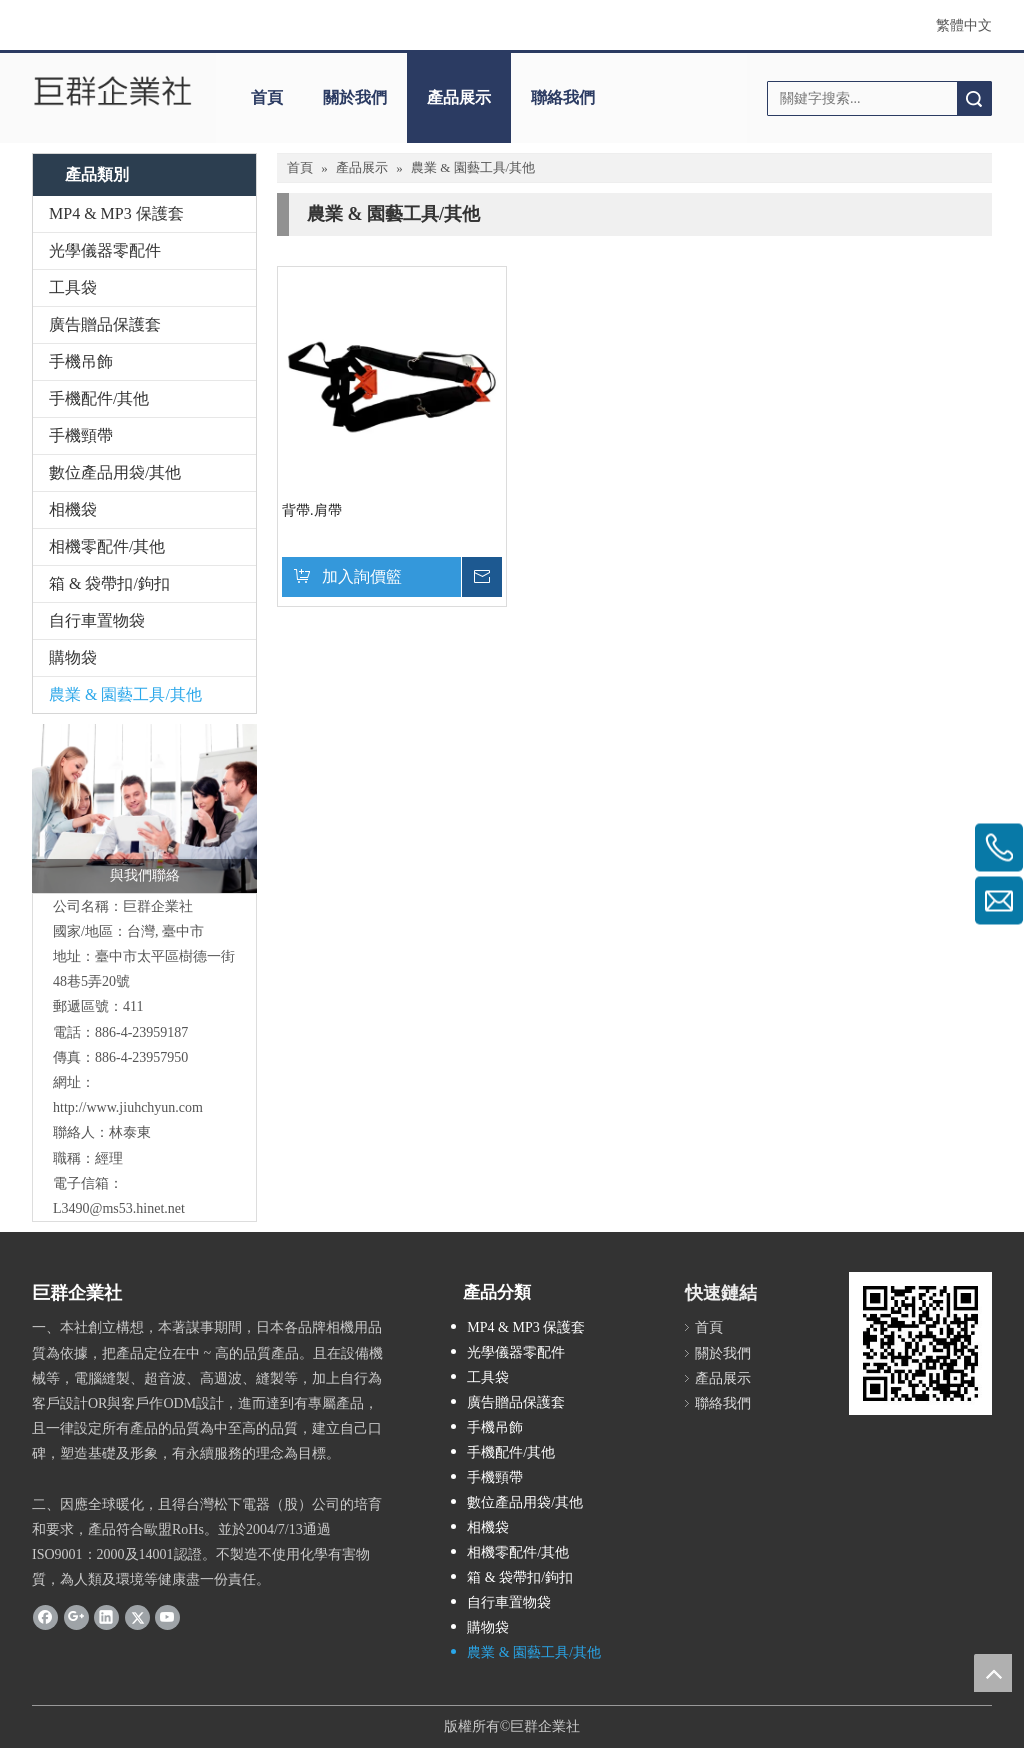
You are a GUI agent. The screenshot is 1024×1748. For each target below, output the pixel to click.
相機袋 (73, 509)
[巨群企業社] (114, 91)
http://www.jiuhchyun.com (128, 1107)
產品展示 (459, 97)
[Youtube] (167, 1616)
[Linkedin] (106, 1616)
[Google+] (76, 1616)
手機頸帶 (81, 435)
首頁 (267, 97)
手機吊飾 (81, 361)
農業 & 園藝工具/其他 (125, 694)
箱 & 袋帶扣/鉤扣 (109, 583)
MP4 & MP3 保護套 (116, 213)
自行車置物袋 (97, 620)
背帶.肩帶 (312, 510)
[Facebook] (45, 1616)
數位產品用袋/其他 (115, 472)
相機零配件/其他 (107, 546)
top (993, 1673)
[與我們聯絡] (144, 808)
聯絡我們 (563, 97)
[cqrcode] (920, 1343)
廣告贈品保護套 (105, 324)
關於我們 (355, 97)
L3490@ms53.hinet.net (119, 1208)
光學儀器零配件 (105, 250)
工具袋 (73, 287)
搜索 (974, 98)
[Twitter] (137, 1616)
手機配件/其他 (99, 398)
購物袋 (73, 657)
